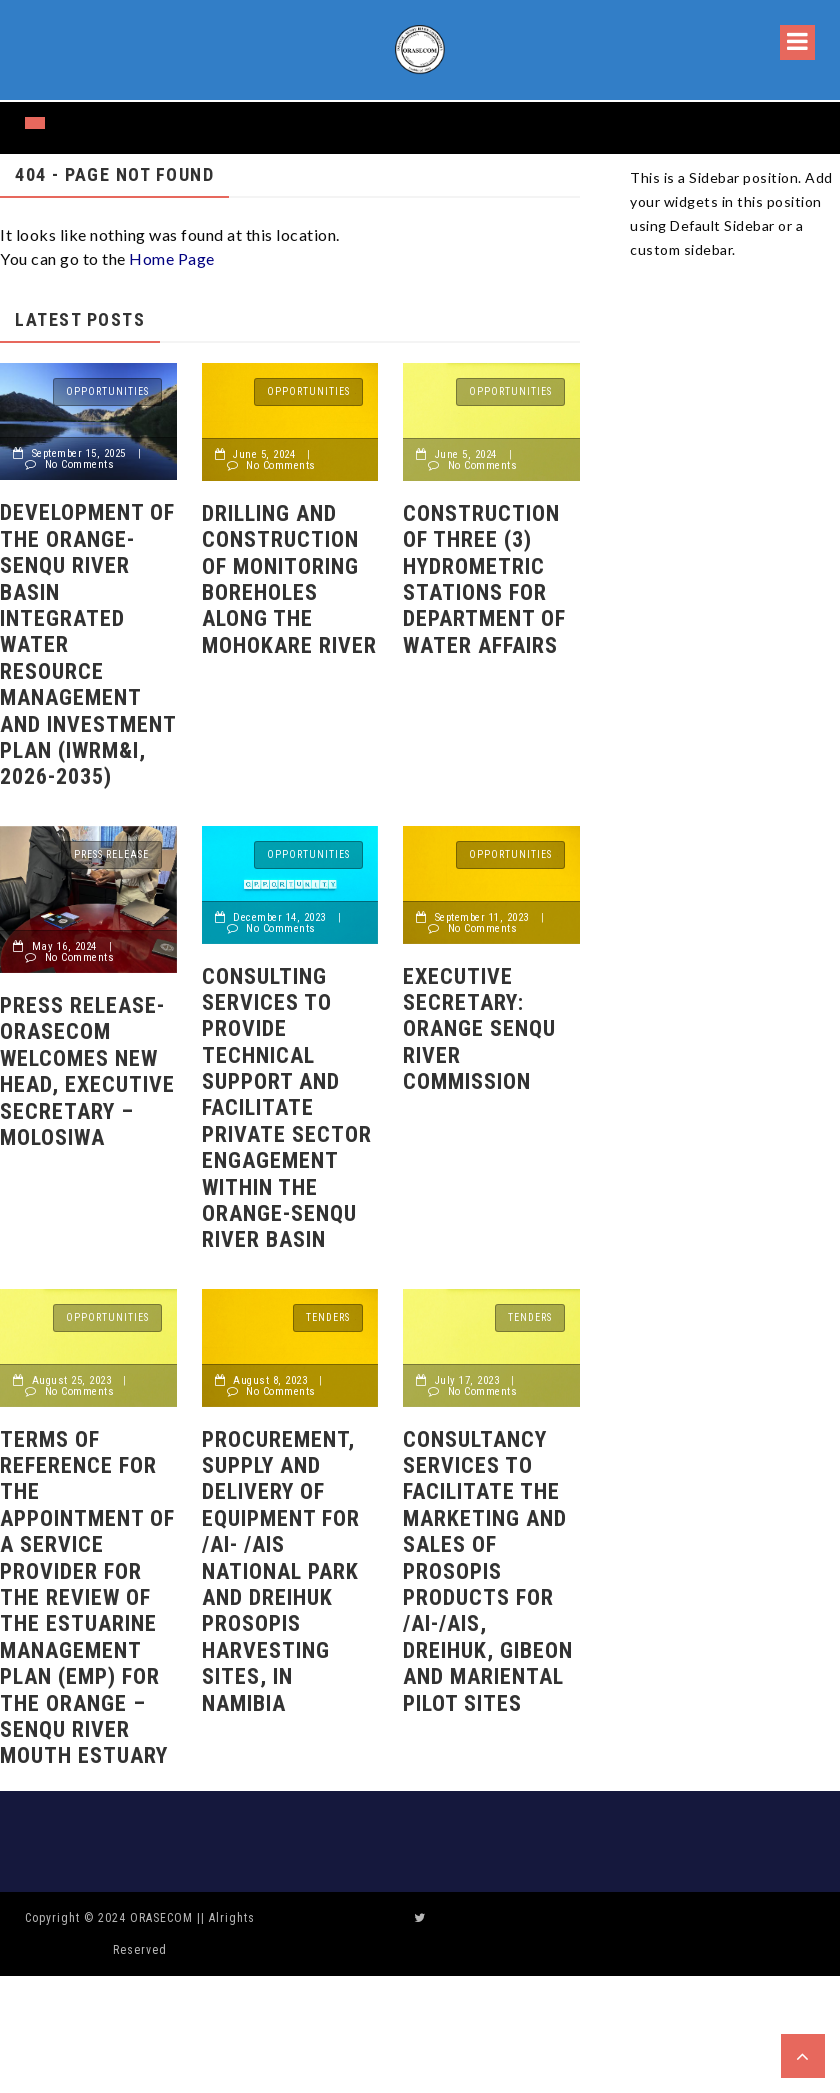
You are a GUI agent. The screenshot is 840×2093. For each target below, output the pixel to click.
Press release (111, 854)
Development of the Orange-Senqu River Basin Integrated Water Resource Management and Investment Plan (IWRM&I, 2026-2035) (88, 644)
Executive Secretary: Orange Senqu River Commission (479, 1029)
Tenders (328, 1317)
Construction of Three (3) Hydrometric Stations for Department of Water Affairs (484, 579)
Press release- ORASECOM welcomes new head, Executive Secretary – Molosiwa (87, 1071)
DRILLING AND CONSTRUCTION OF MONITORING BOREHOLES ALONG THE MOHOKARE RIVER (289, 579)
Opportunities (107, 391)
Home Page (172, 258)
